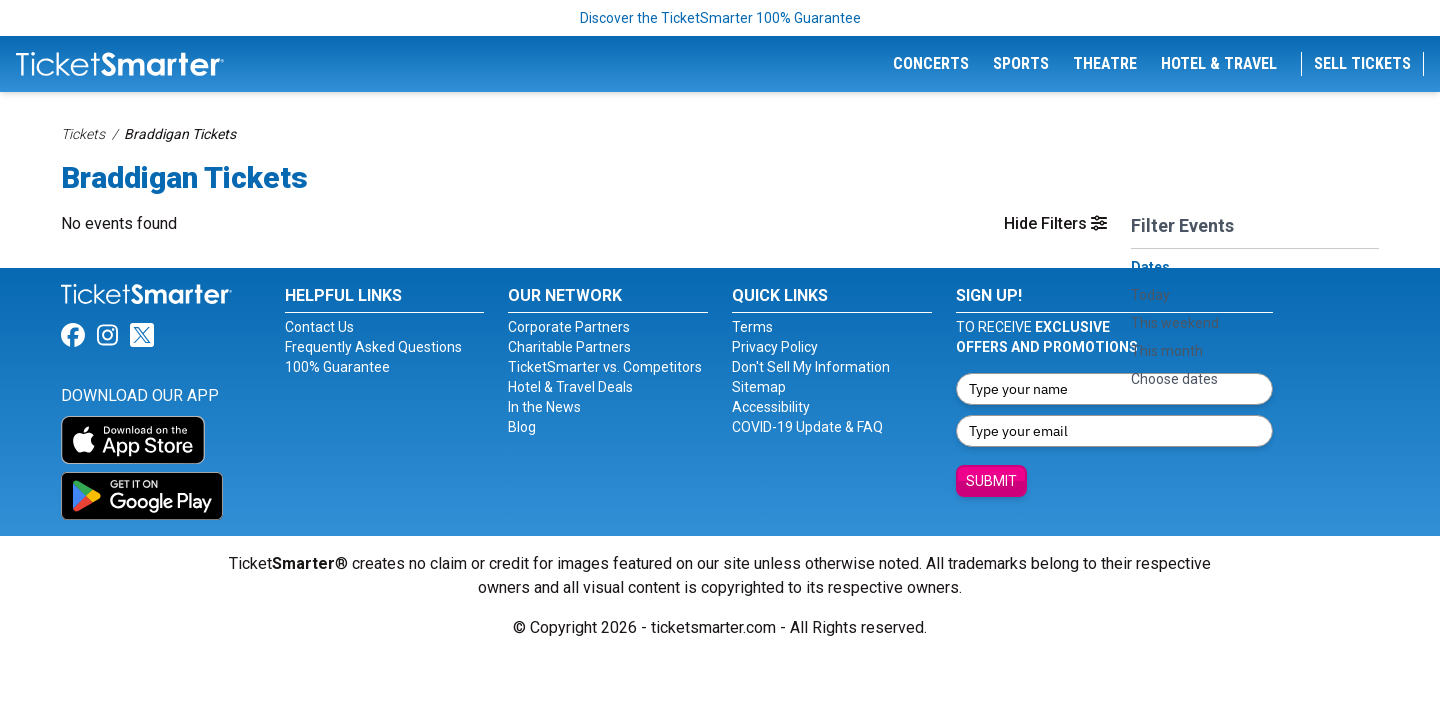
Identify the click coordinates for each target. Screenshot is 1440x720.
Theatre (1105, 63)
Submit (991, 481)
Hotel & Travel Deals (570, 387)
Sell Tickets (1362, 63)
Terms (752, 327)
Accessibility (771, 407)
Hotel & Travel (1219, 63)
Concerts (931, 63)
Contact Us (319, 327)
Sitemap (759, 387)
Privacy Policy (775, 347)
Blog (522, 427)
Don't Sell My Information (811, 367)
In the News (544, 407)
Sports (1021, 63)
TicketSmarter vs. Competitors (605, 367)
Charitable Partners (569, 347)
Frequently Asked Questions (373, 347)
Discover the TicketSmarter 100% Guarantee (720, 18)
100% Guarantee (337, 367)
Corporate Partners (569, 327)
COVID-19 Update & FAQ (807, 427)
